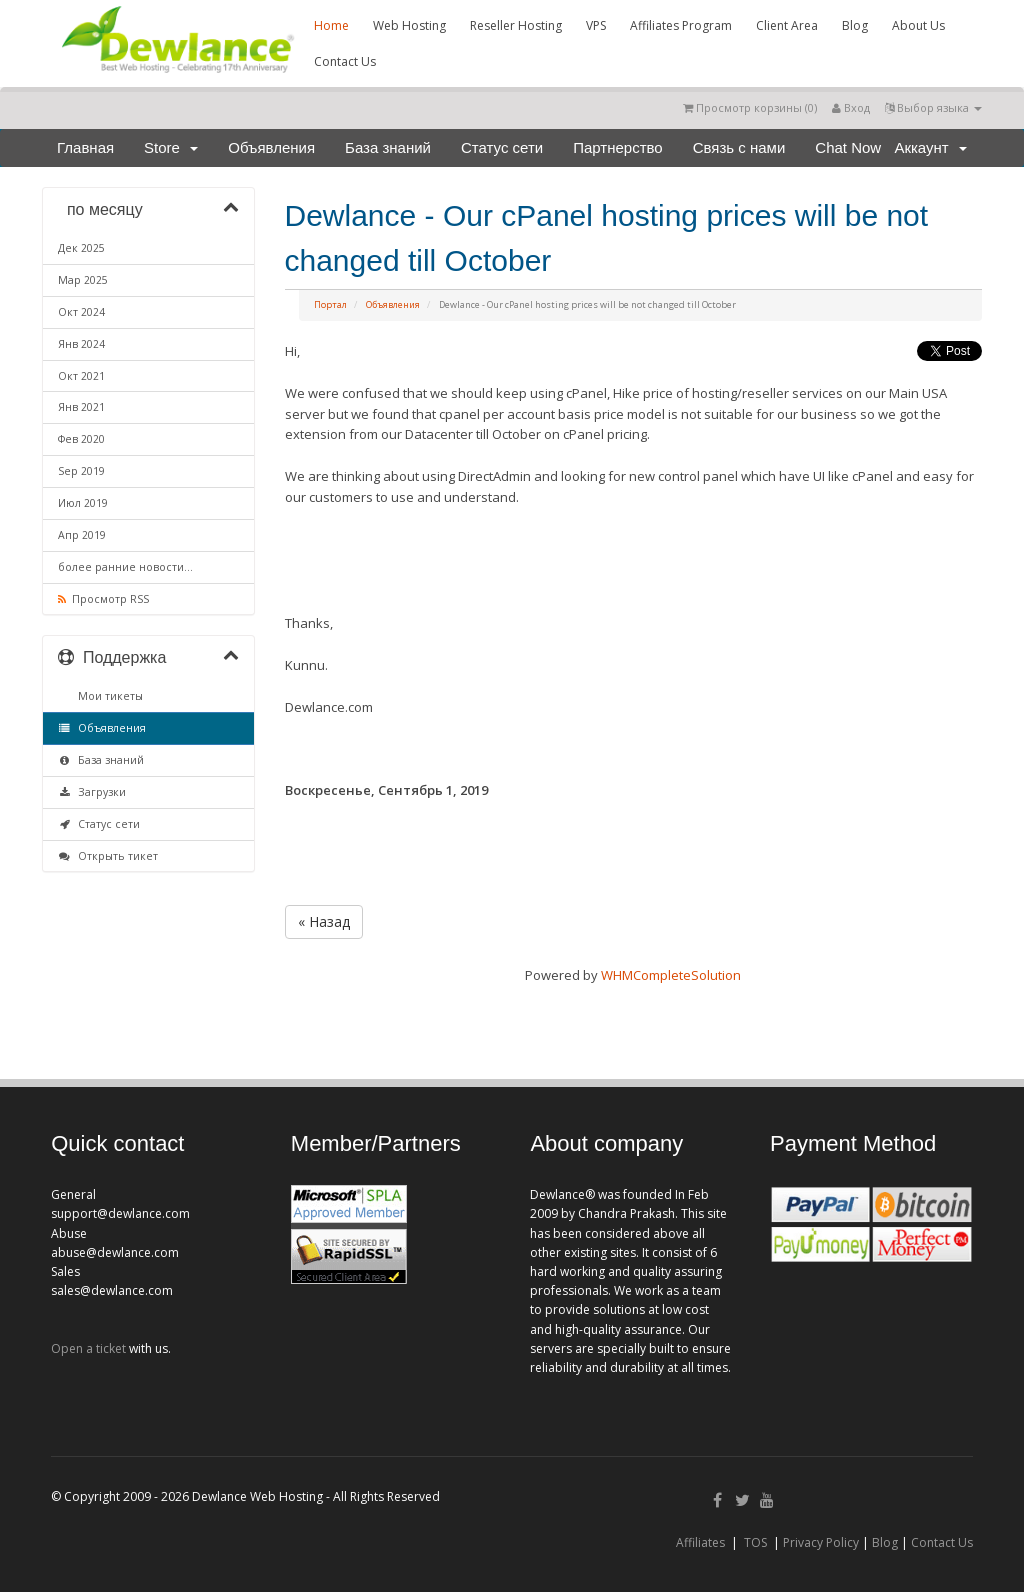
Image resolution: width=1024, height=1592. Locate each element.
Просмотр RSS (103, 599)
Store (171, 147)
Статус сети (502, 147)
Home (331, 25)
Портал (330, 304)
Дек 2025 (81, 248)
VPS (596, 25)
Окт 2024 (81, 312)
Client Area (787, 25)
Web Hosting (409, 25)
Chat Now (848, 147)
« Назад (324, 921)
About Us (918, 25)
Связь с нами (739, 147)
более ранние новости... (125, 567)
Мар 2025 (83, 280)
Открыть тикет (108, 856)
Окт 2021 (81, 376)
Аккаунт (930, 147)
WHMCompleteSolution (671, 975)
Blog (855, 25)
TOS (755, 1542)
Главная (85, 147)
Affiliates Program (681, 25)
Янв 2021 (81, 407)
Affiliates (700, 1542)
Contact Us (345, 61)
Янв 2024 (81, 344)
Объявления (271, 147)
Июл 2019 (83, 503)
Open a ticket (88, 1348)
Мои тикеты (107, 696)
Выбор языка (933, 107)
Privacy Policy (821, 1542)
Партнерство (618, 147)
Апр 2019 (82, 535)
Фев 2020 (81, 439)
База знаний (388, 147)
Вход (851, 107)
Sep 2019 (81, 471)
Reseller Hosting (516, 25)
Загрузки (92, 792)
